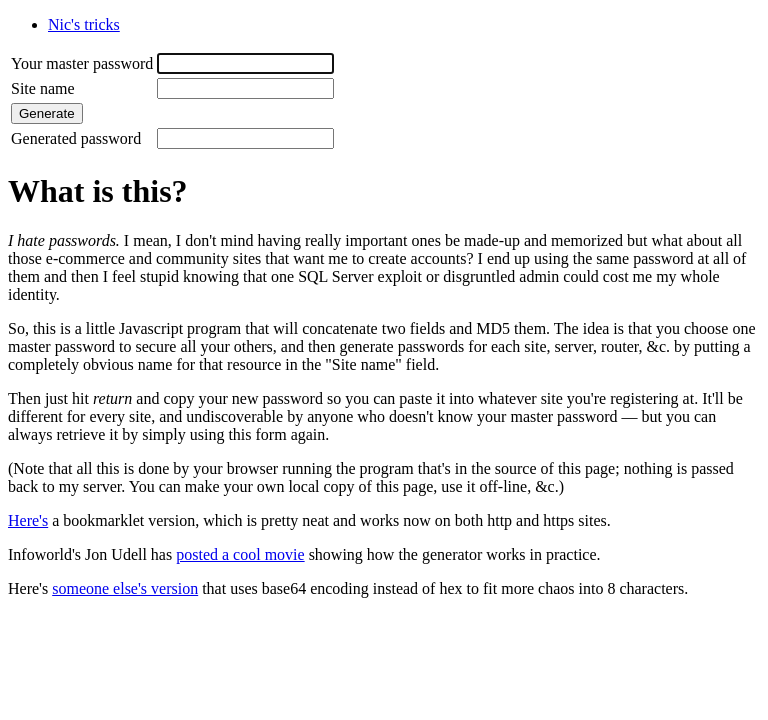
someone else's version (125, 588)
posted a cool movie (240, 554)
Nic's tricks (84, 24)
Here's (28, 520)
